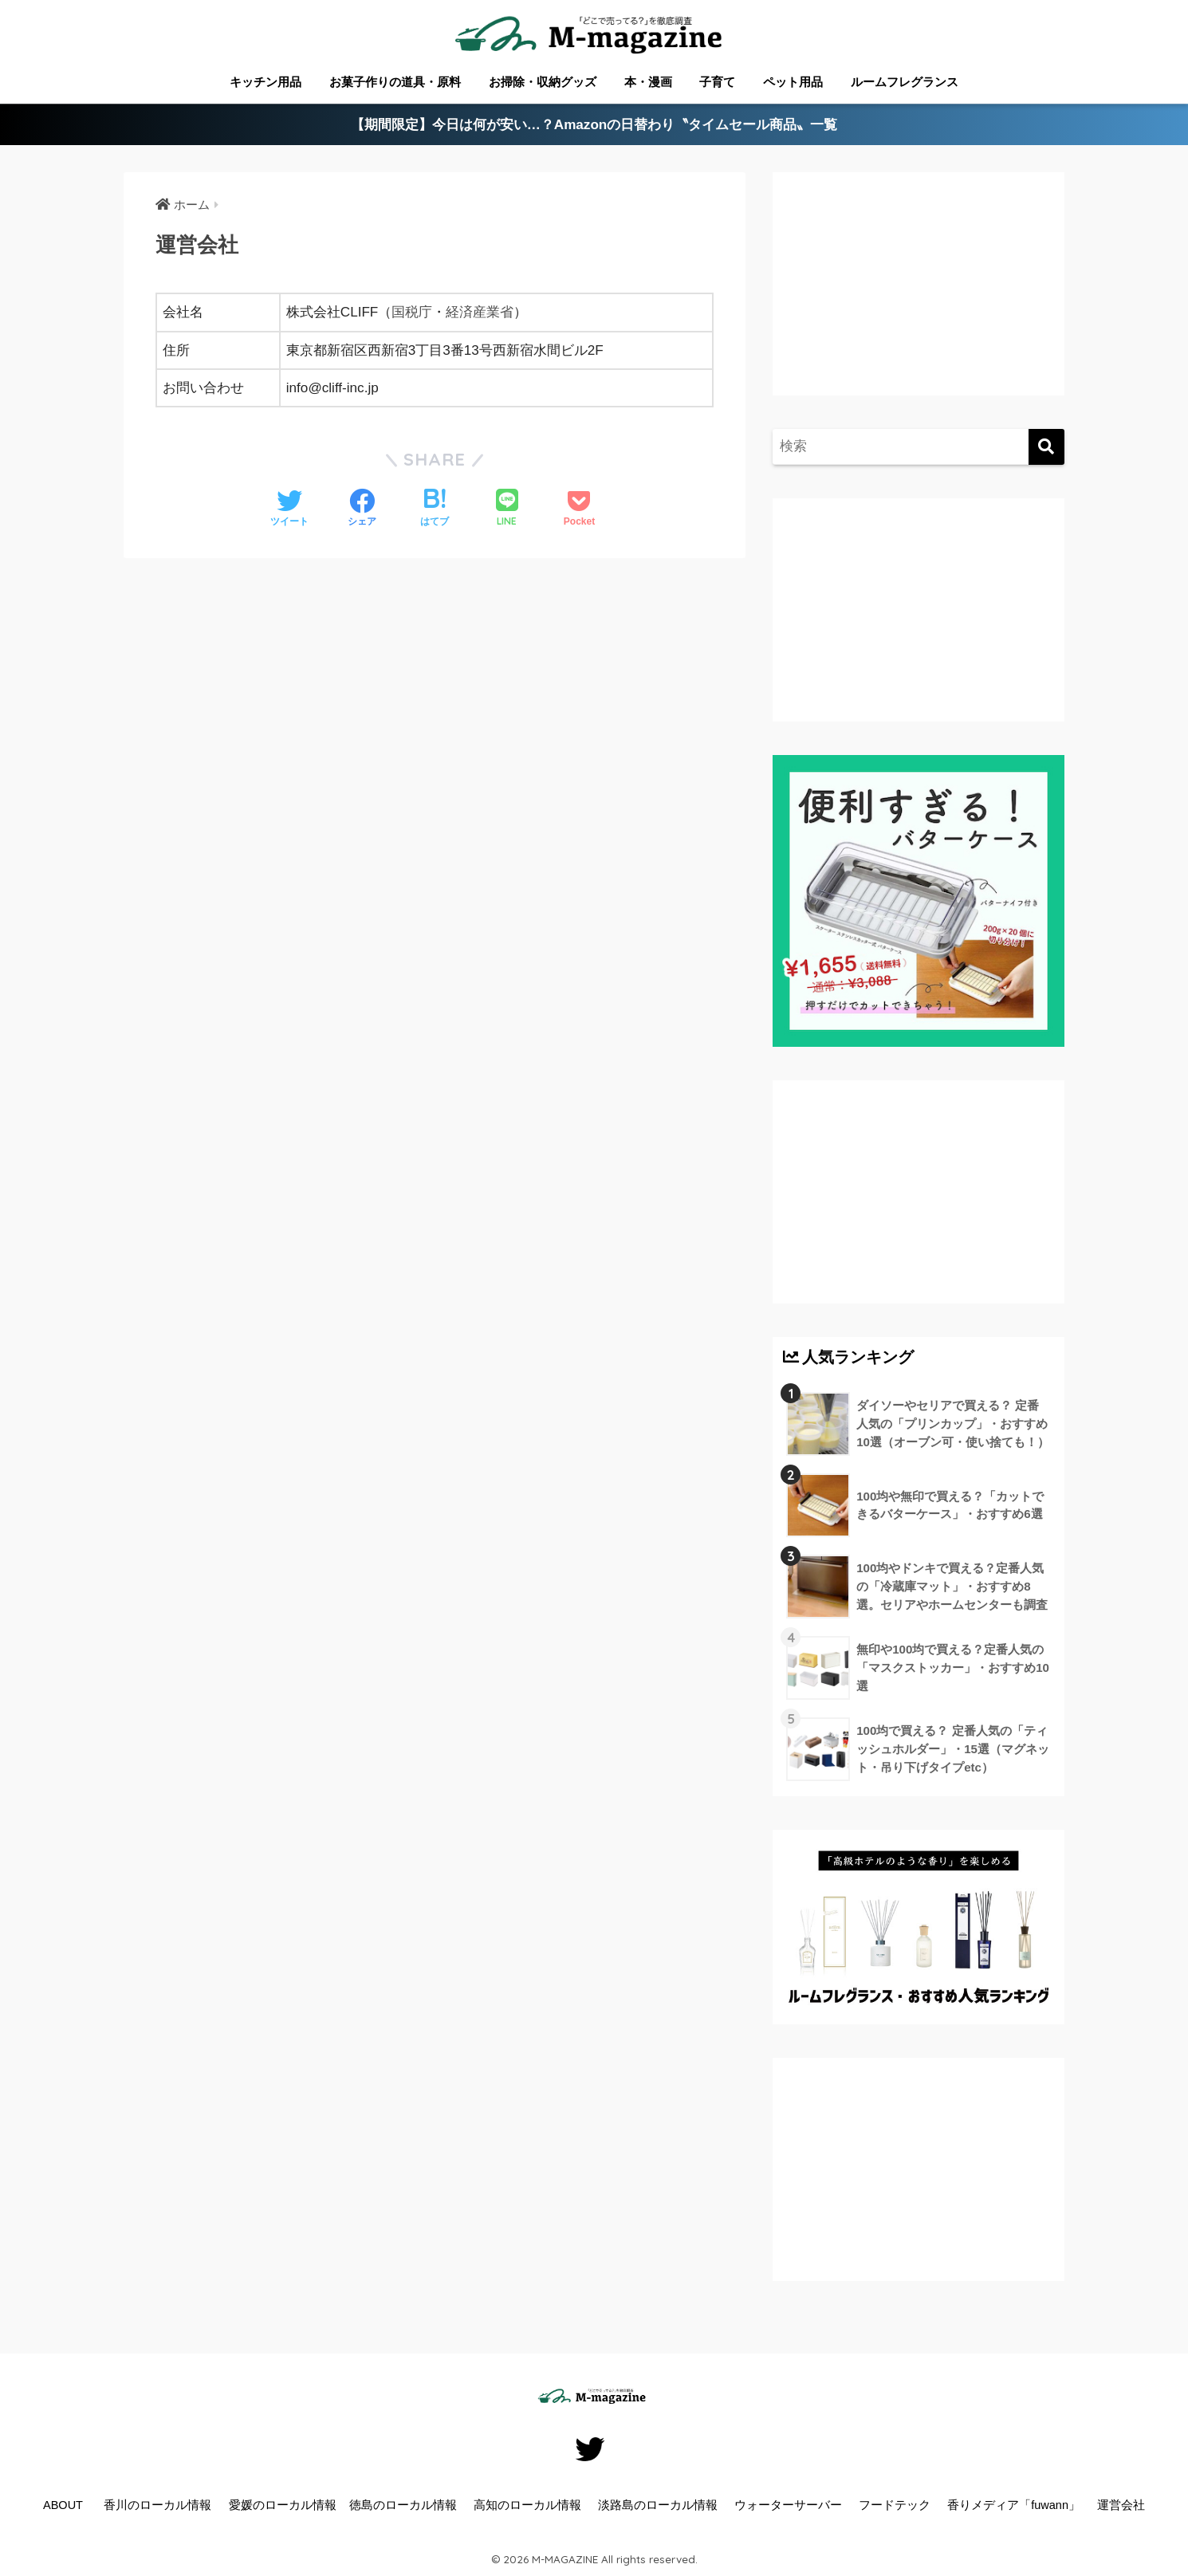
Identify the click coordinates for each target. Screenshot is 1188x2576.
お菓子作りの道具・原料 (395, 81)
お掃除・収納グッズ (542, 81)
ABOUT (63, 2505)
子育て (717, 81)
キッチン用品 (265, 81)
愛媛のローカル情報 (282, 2505)
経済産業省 (479, 312)
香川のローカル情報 (157, 2505)
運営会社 (1121, 2505)
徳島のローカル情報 (403, 2505)
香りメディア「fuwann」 (1013, 2505)
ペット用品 (793, 81)
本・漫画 (648, 81)
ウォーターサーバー (788, 2505)
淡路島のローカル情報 (658, 2505)
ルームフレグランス (904, 81)
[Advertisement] (916, 299)
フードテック (894, 2505)
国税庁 (411, 312)
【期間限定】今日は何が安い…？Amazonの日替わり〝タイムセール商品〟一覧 (594, 124)
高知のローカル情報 (527, 2505)
